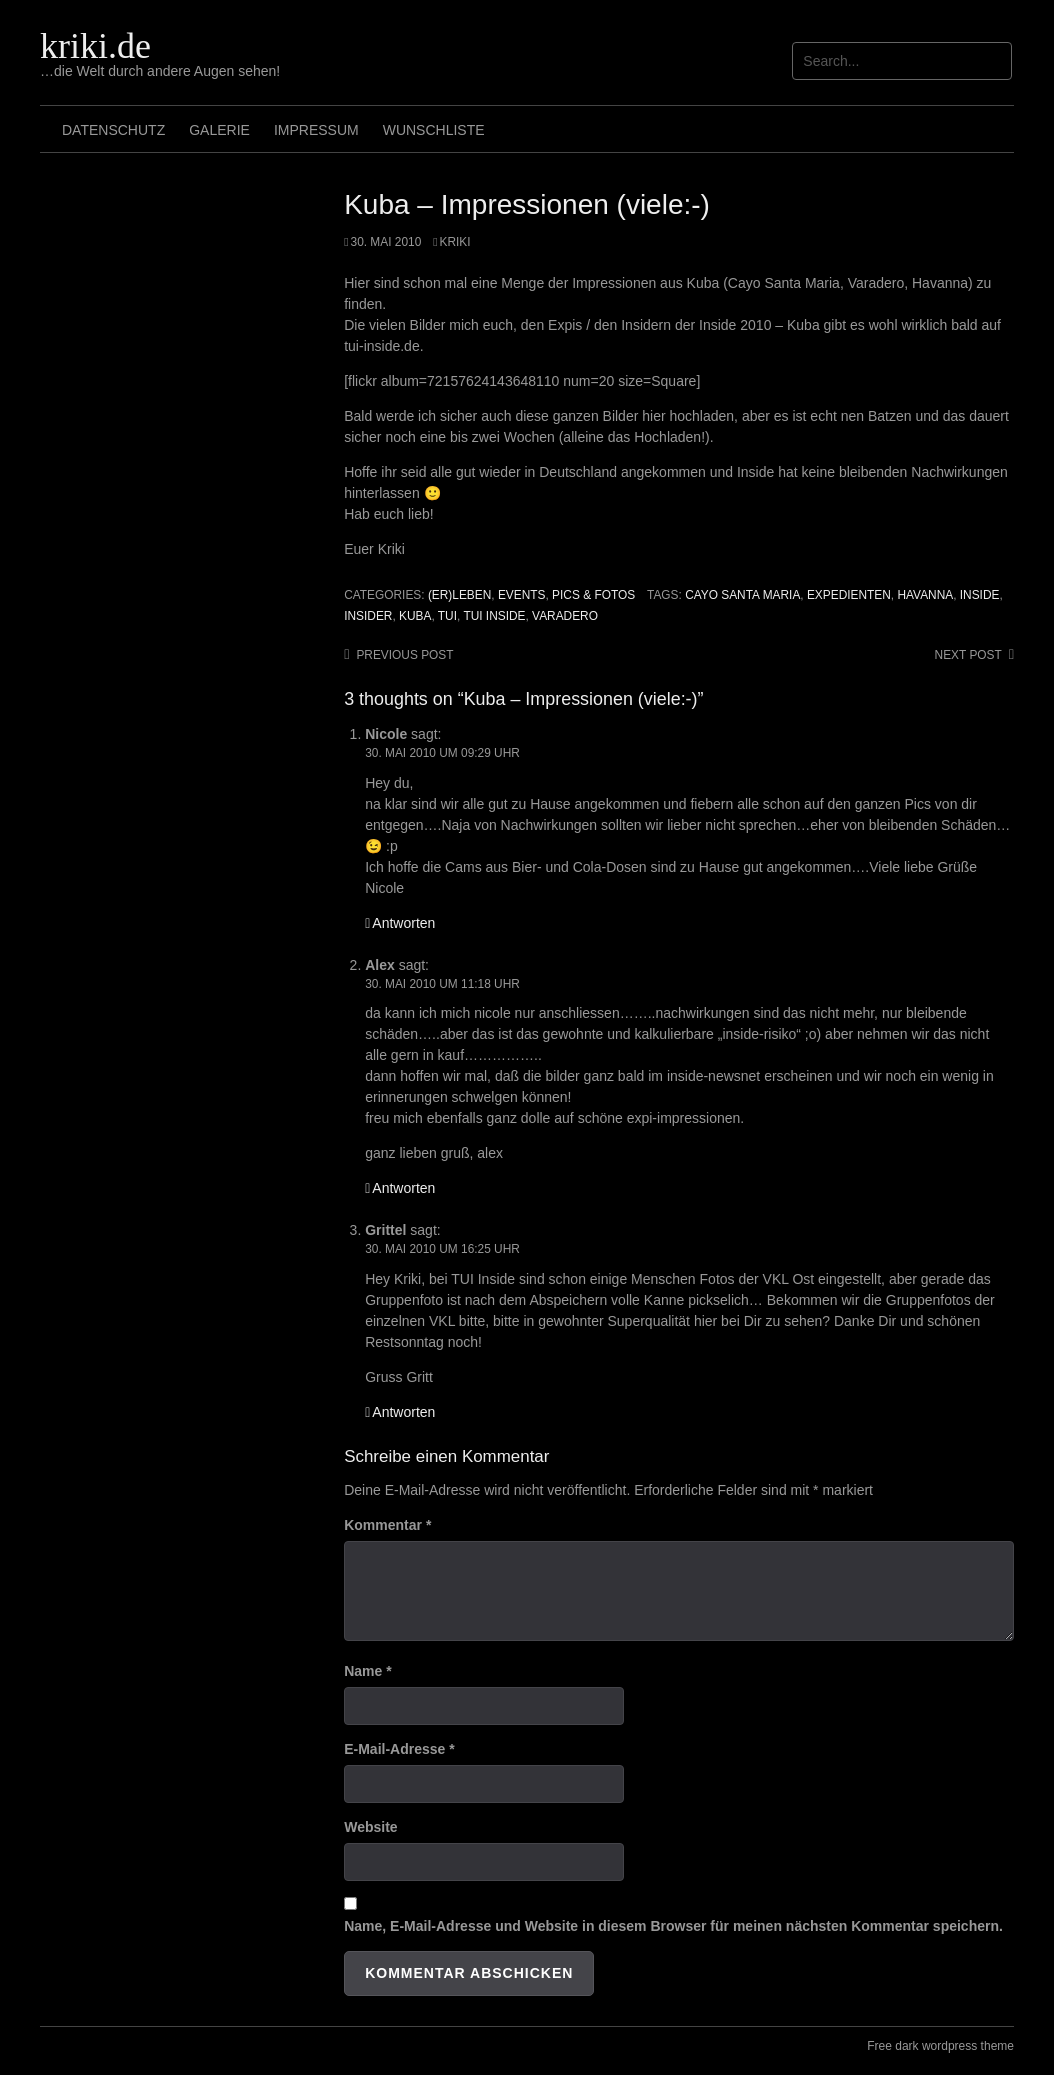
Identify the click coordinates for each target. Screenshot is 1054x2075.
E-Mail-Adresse (399, 1749)
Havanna (925, 595)
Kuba (415, 616)
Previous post (404, 655)
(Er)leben (459, 595)
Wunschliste (434, 130)
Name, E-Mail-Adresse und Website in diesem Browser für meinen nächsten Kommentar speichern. (673, 1926)
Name (367, 1671)
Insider (368, 616)
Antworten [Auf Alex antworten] (403, 1188)
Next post (968, 655)
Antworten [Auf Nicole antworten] (403, 923)
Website (370, 1827)
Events (522, 595)
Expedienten (849, 595)
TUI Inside (494, 616)
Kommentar (387, 1525)
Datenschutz (113, 130)
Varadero (565, 616)
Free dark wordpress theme (940, 2046)
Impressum (316, 130)
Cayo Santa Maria (742, 595)
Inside (980, 595)
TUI (447, 616)
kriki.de (95, 46)
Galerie (219, 130)
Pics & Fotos (593, 595)
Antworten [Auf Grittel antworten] (403, 1412)
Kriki (455, 242)
